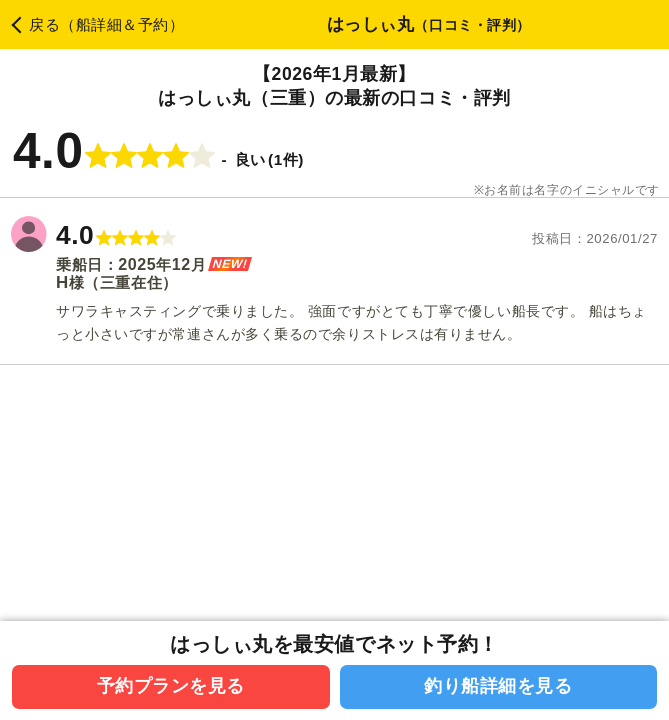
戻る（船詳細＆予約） (107, 24)
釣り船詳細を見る (498, 686)
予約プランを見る (171, 686)
